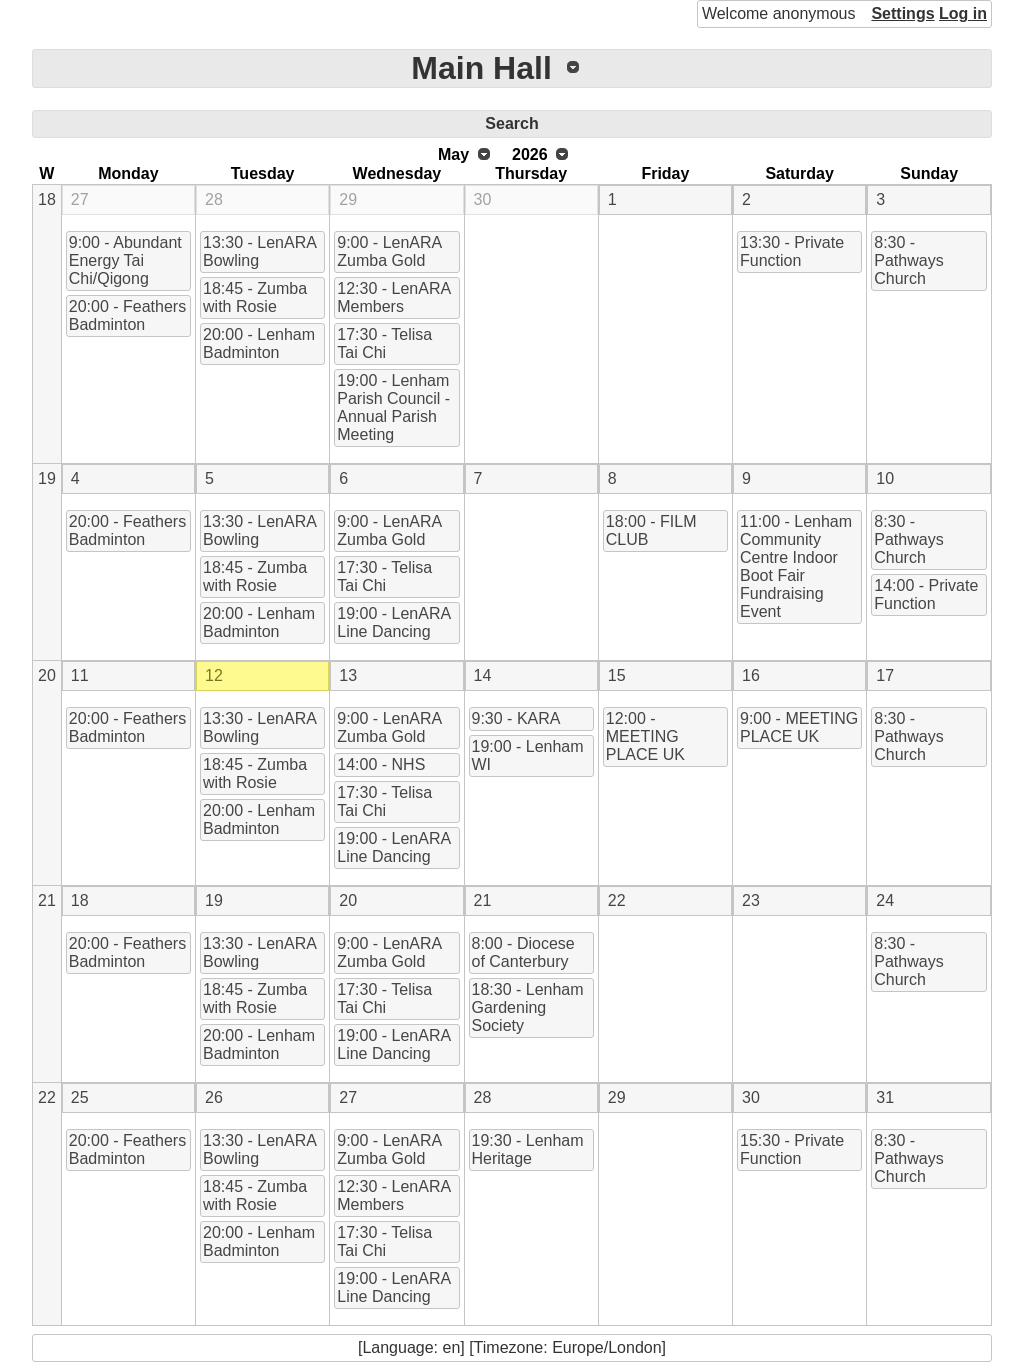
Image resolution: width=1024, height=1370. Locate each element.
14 (483, 675)
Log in (963, 13)
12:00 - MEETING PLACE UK (645, 736)
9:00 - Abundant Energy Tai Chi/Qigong (125, 260)
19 (47, 478)
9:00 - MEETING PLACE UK (799, 727)
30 (483, 199)
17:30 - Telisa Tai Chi (384, 343)
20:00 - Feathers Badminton (127, 315)
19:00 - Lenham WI (528, 755)
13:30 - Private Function (792, 251)
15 (617, 675)
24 (885, 900)
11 (80, 675)
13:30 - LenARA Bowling (260, 251)
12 (214, 675)
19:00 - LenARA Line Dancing (394, 622)
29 (348, 199)
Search (511, 123)
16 (751, 675)
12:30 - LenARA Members (394, 297)
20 (47, 675)
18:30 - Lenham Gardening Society (528, 1007)
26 (214, 1097)
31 (885, 1097)
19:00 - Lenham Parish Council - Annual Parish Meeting (393, 407)
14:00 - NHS (381, 764)
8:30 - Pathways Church (908, 260)
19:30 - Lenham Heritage (528, 1149)
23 (751, 900)
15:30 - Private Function (792, 1149)
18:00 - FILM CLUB (651, 530)
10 (885, 478)
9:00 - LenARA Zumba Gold (389, 251)
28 (214, 199)
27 (80, 199)
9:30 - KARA (516, 718)
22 (617, 900)
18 (47, 199)
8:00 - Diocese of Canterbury (523, 952)
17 (885, 675)
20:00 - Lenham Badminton (259, 343)
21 (47, 900)
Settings (902, 13)
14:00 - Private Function (926, 594)
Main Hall (481, 68)
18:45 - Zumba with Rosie (255, 297)
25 (80, 1097)
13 (348, 675)
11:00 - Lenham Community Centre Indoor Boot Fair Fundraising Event (796, 566)
